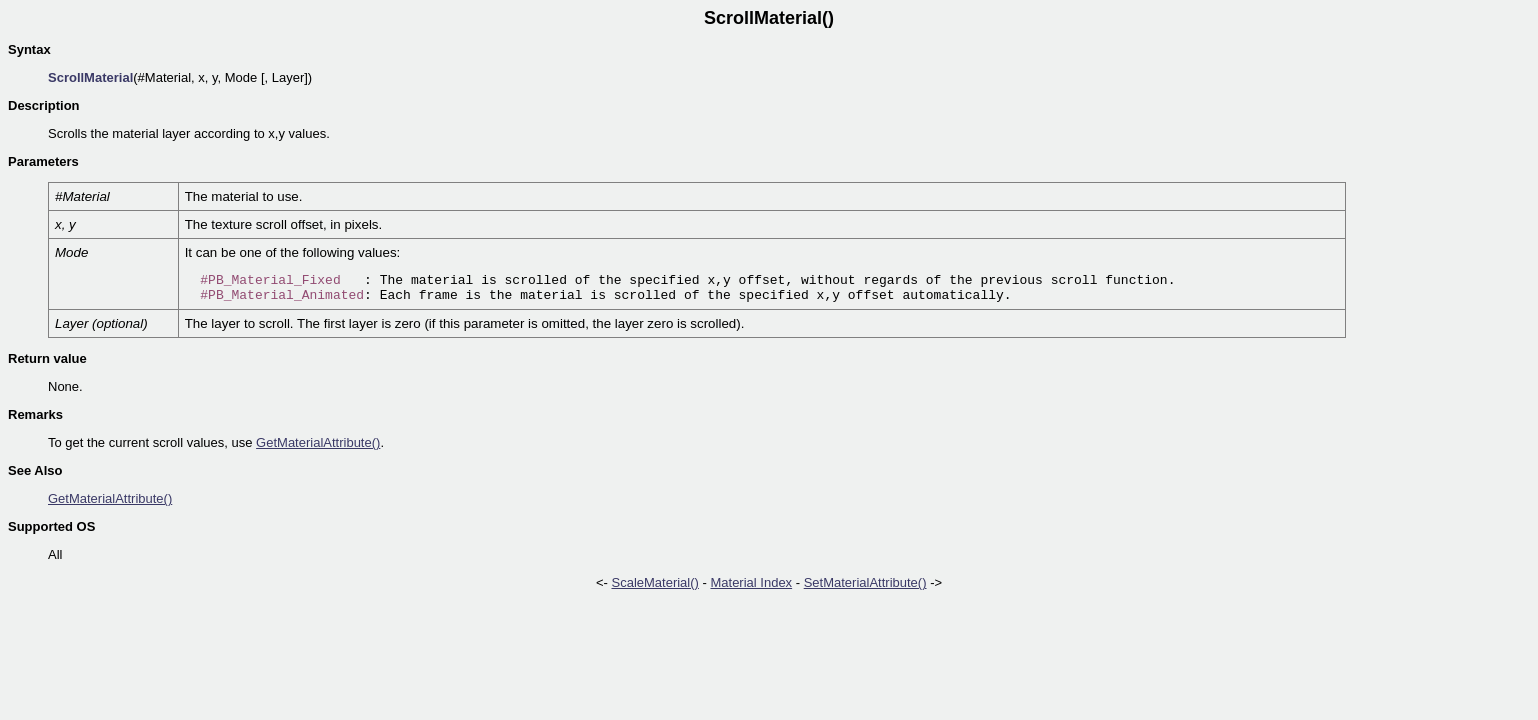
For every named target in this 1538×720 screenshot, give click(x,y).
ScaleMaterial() (654, 582)
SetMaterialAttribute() (865, 582)
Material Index (751, 582)
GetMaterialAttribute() (318, 442)
